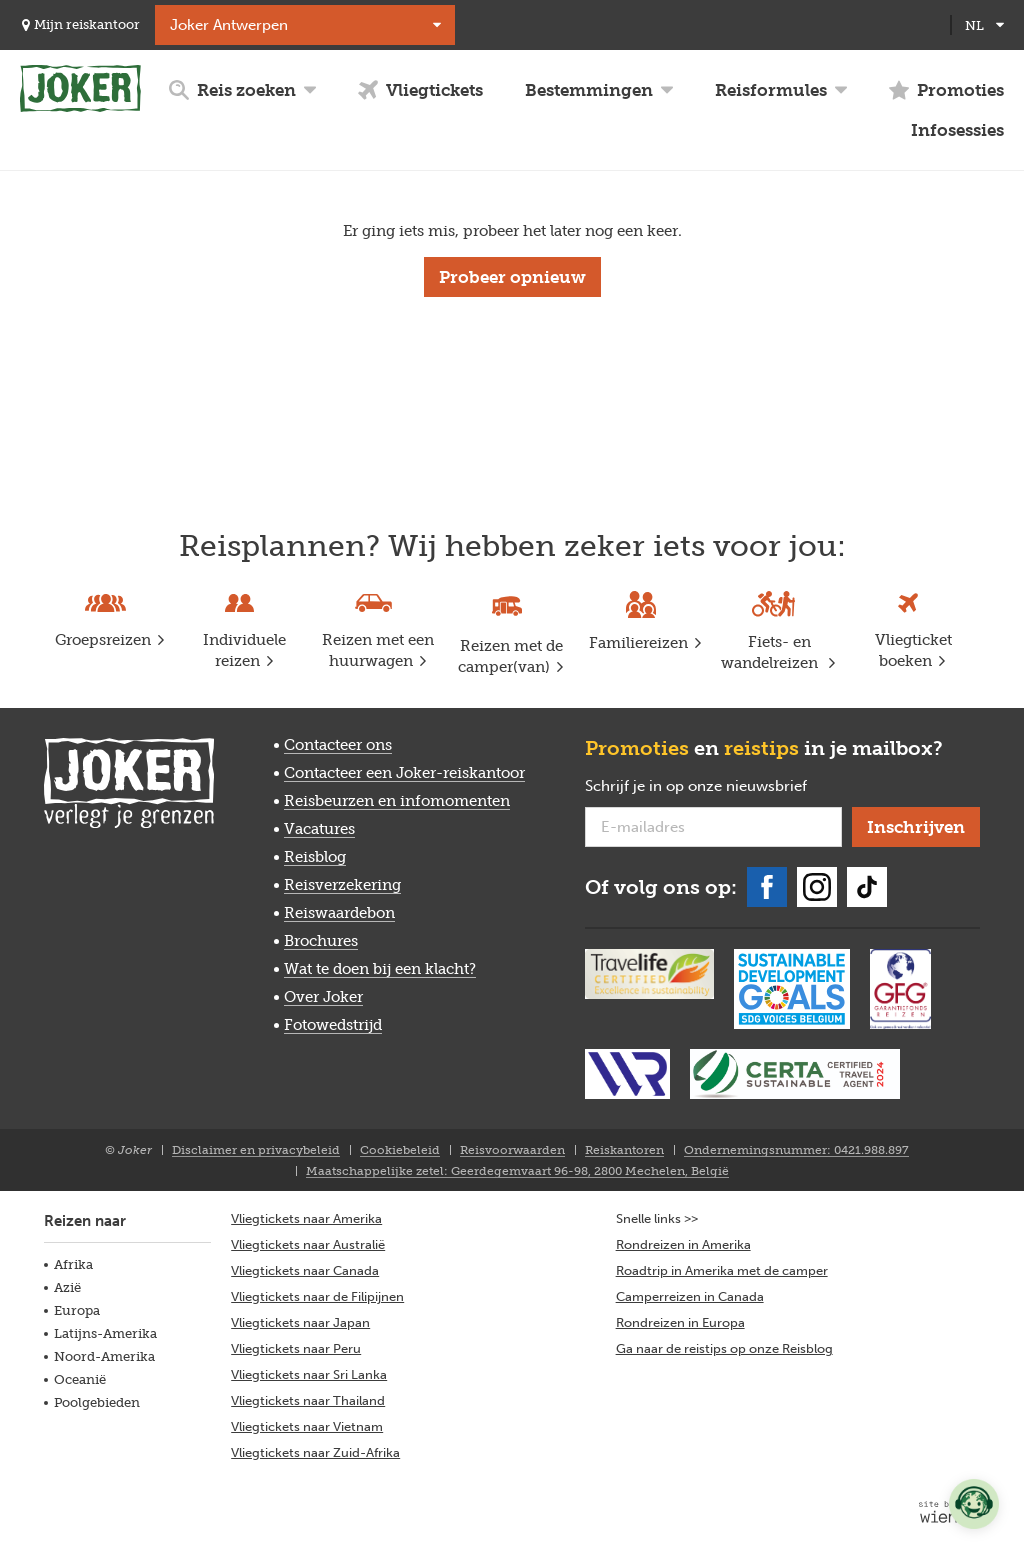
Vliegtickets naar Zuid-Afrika (315, 1452)
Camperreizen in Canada (690, 1296)
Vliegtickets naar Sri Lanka (309, 1374)
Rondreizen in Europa (680, 1322)
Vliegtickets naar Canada (305, 1270)
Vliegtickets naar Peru (296, 1348)
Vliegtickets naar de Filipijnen (317, 1296)
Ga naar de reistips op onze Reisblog (724, 1348)
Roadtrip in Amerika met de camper (722, 1270)
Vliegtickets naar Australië (308, 1244)
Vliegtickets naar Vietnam (307, 1426)
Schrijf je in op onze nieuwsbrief (713, 787)
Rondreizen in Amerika (683, 1244)
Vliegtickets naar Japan (300, 1322)
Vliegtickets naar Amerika (306, 1218)
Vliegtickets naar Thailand (308, 1400)
